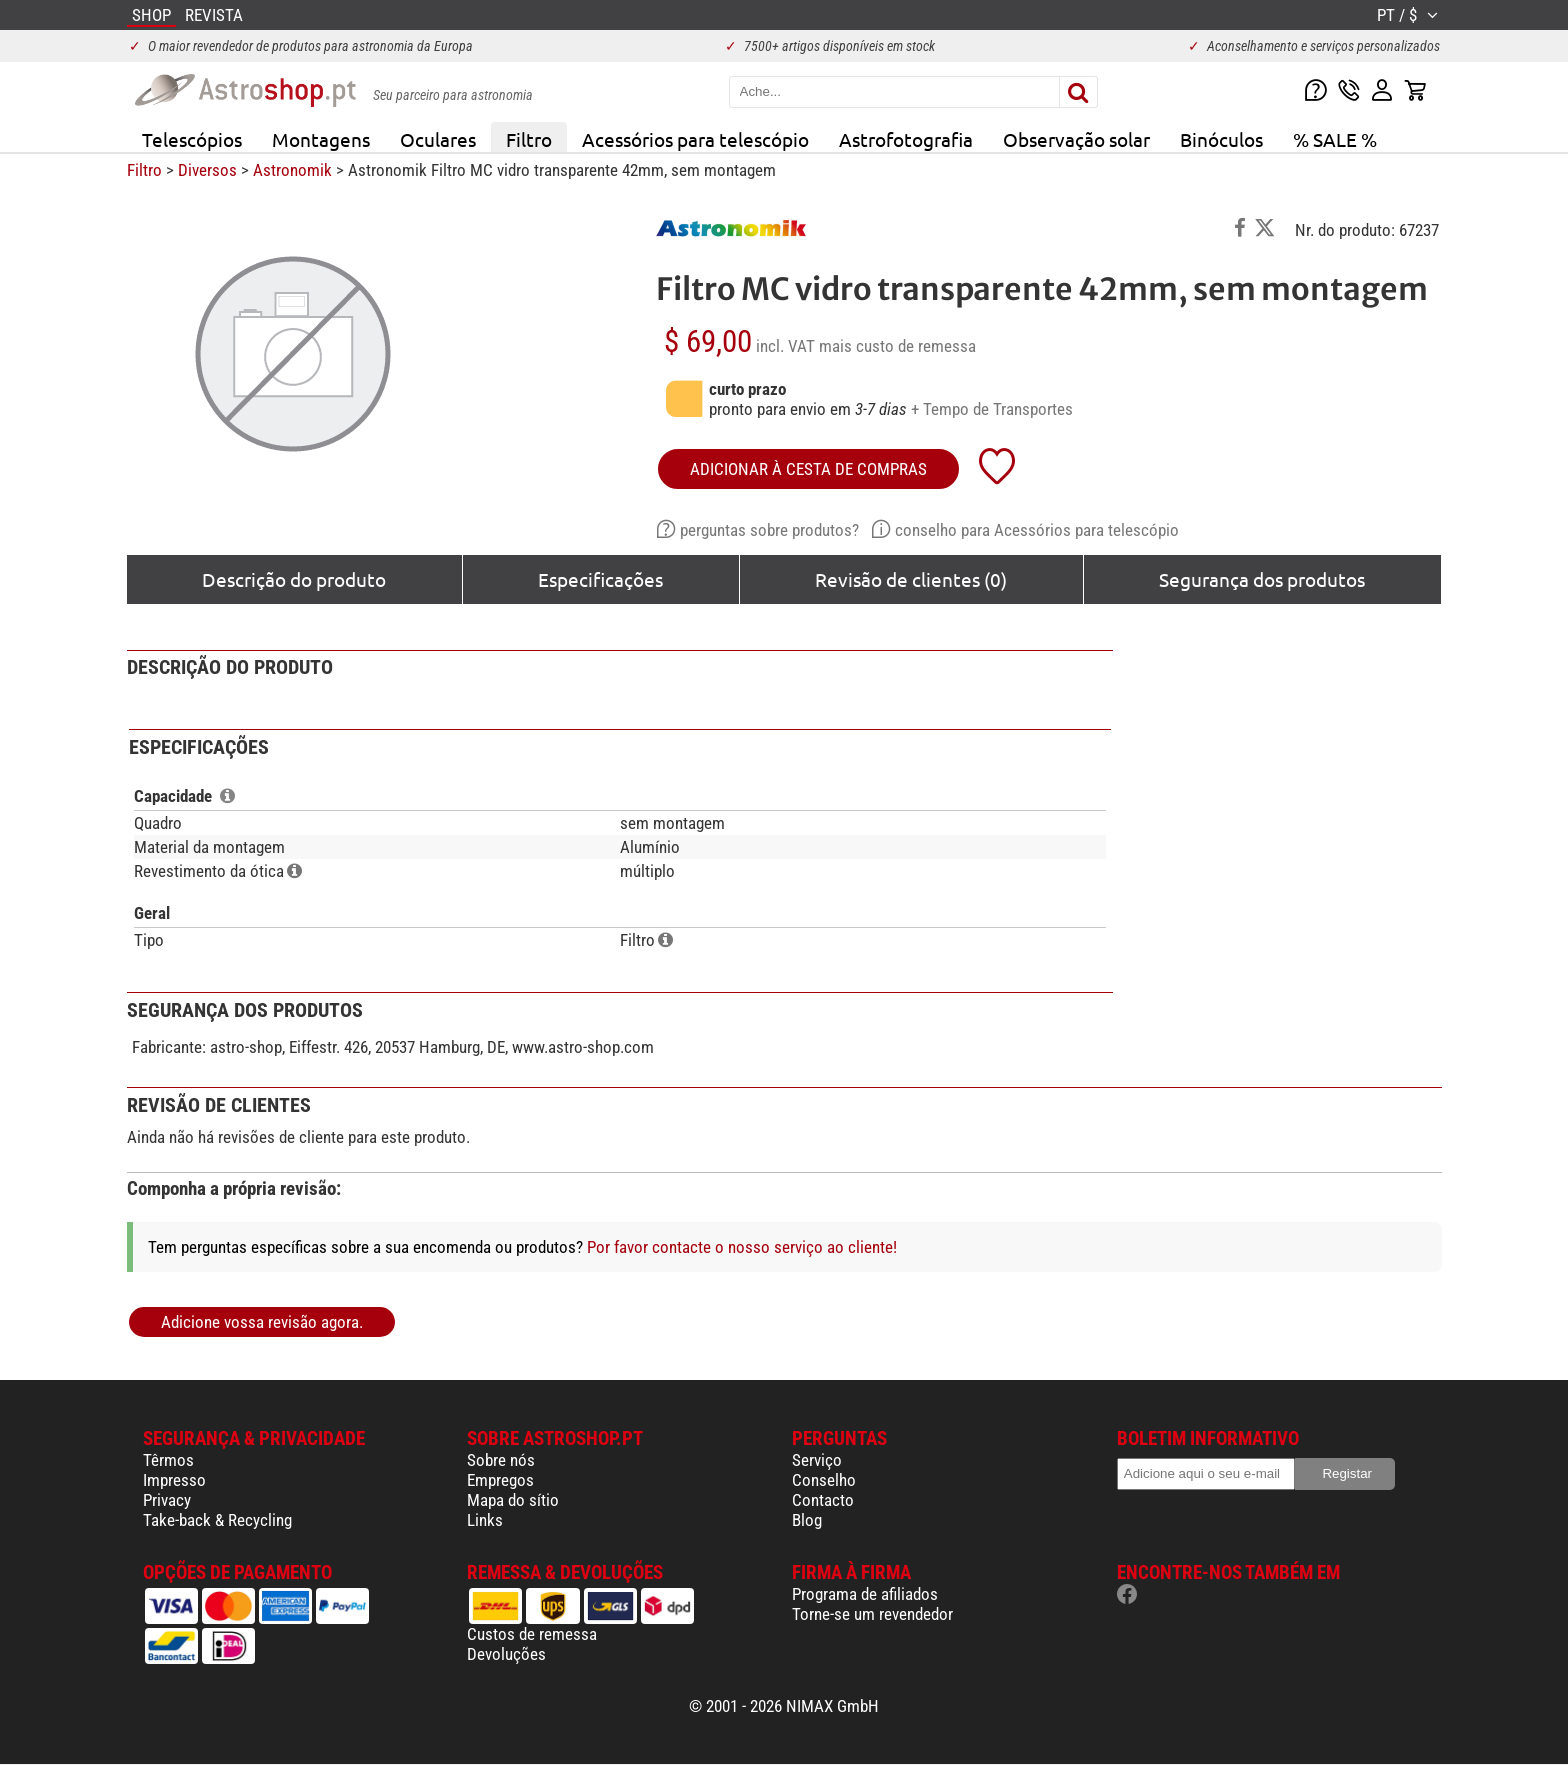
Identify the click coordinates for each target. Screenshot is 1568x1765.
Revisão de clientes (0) (911, 579)
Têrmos (168, 1460)
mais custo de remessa (897, 346)
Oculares (438, 139)
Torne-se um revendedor (872, 1614)
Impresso (174, 1480)
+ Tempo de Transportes (992, 409)
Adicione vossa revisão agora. (262, 1322)
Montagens (321, 139)
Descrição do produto (294, 579)
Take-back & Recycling (217, 1520)
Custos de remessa (532, 1634)
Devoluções (506, 1654)
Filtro (529, 139)
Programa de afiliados (865, 1594)
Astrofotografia (906, 139)
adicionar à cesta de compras (808, 469)
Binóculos (1221, 139)
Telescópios (192, 139)
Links (485, 1520)
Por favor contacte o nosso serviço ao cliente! (742, 1247)
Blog (807, 1520)
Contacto (823, 1500)
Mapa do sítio (513, 1500)
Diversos (207, 170)
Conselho (824, 1480)
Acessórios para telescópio (695, 139)
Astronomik (292, 170)
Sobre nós (501, 1460)
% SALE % (1335, 139)
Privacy (167, 1500)
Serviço (817, 1460)
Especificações (600, 579)
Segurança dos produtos (1262, 579)
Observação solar (1076, 139)
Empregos (500, 1480)
